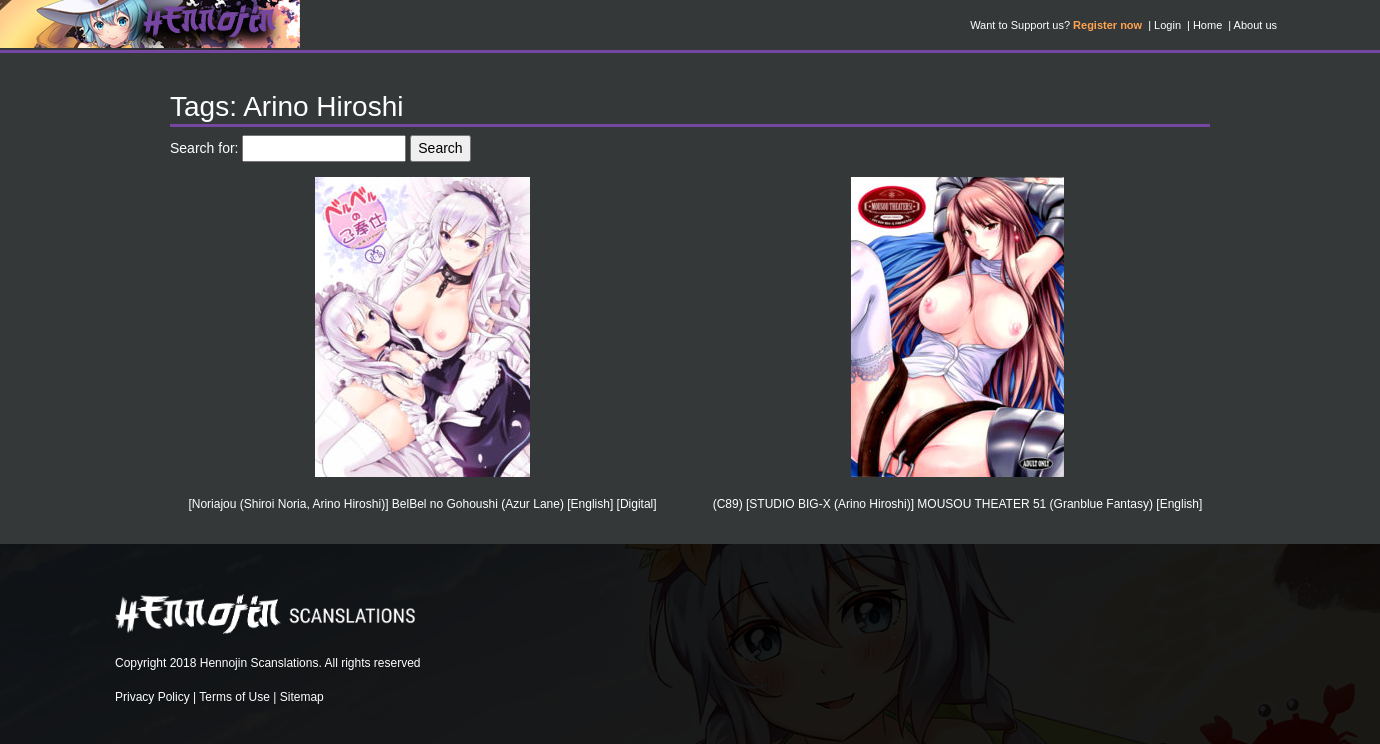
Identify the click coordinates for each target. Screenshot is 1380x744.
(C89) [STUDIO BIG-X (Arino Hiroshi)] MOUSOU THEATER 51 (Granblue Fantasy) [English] (958, 504)
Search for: (204, 148)
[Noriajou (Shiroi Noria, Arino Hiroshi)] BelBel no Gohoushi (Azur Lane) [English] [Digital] (422, 504)
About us (1255, 25)
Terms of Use (234, 697)
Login (1167, 25)
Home (1207, 25)
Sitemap (302, 697)
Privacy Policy (152, 697)
